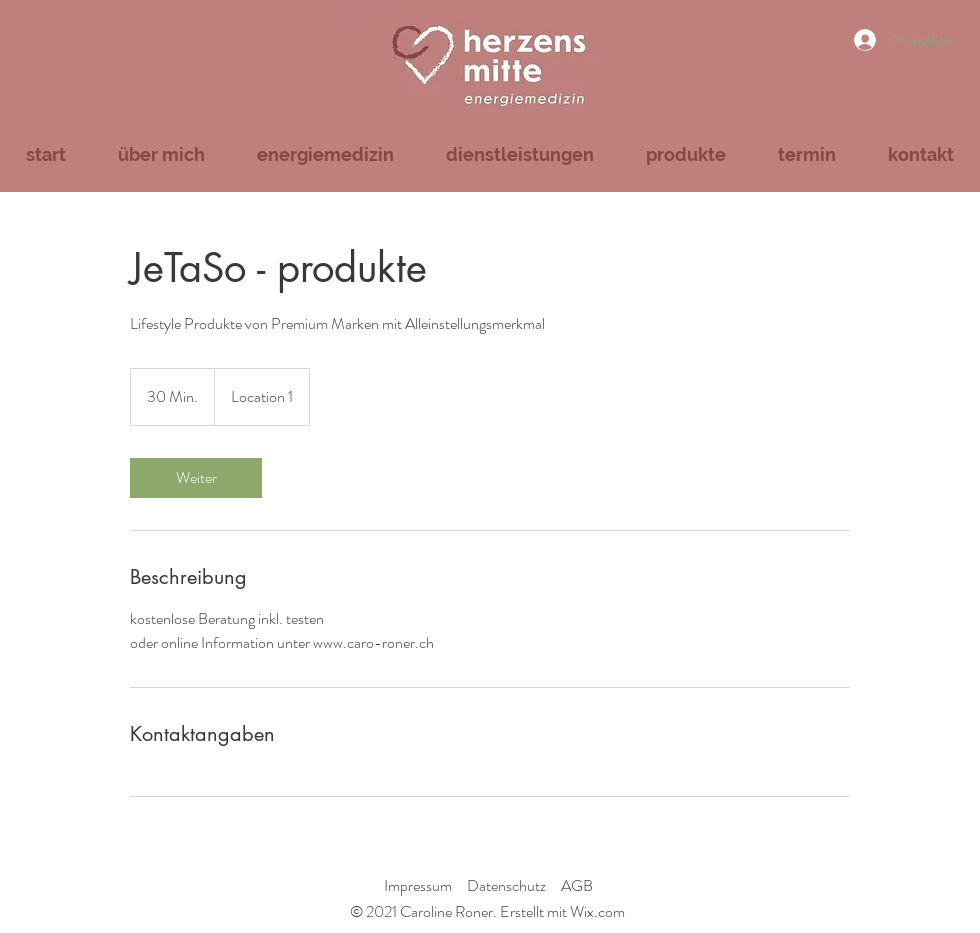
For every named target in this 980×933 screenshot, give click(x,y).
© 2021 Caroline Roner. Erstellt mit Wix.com (487, 911)
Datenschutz (506, 885)
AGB (577, 885)
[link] (196, 478)
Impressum (418, 885)
